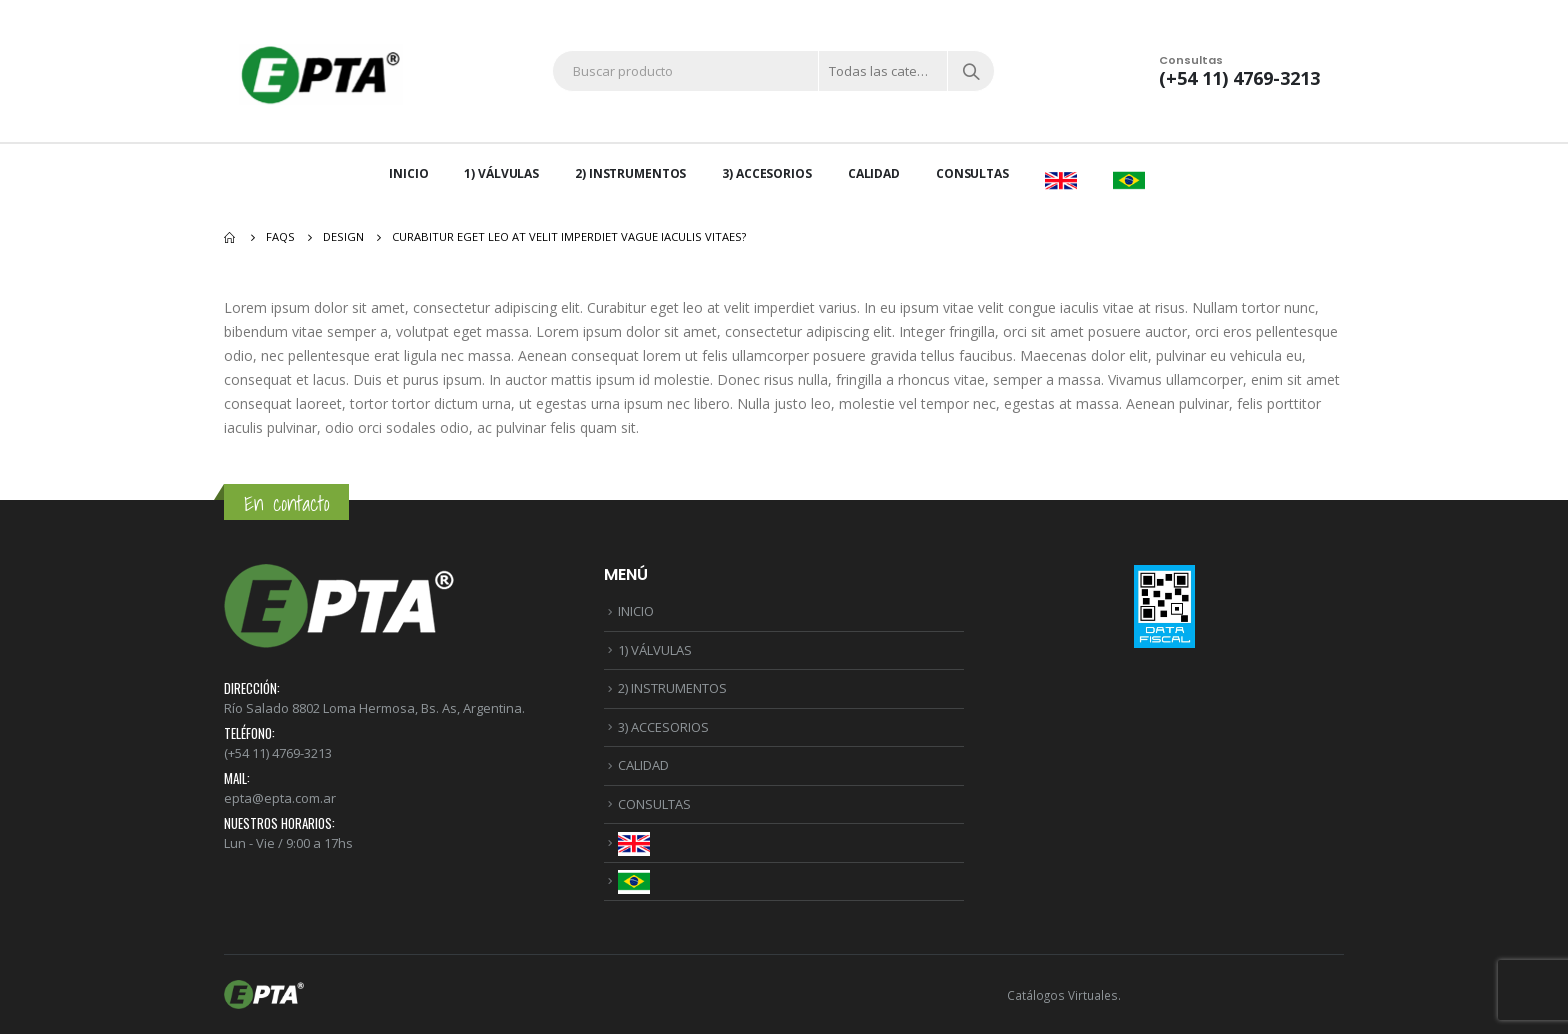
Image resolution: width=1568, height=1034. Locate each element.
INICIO (408, 173)
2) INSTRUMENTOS (630, 173)
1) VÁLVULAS (501, 173)
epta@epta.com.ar (280, 798)
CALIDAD (874, 173)
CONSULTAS (972, 173)
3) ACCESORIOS (766, 173)
